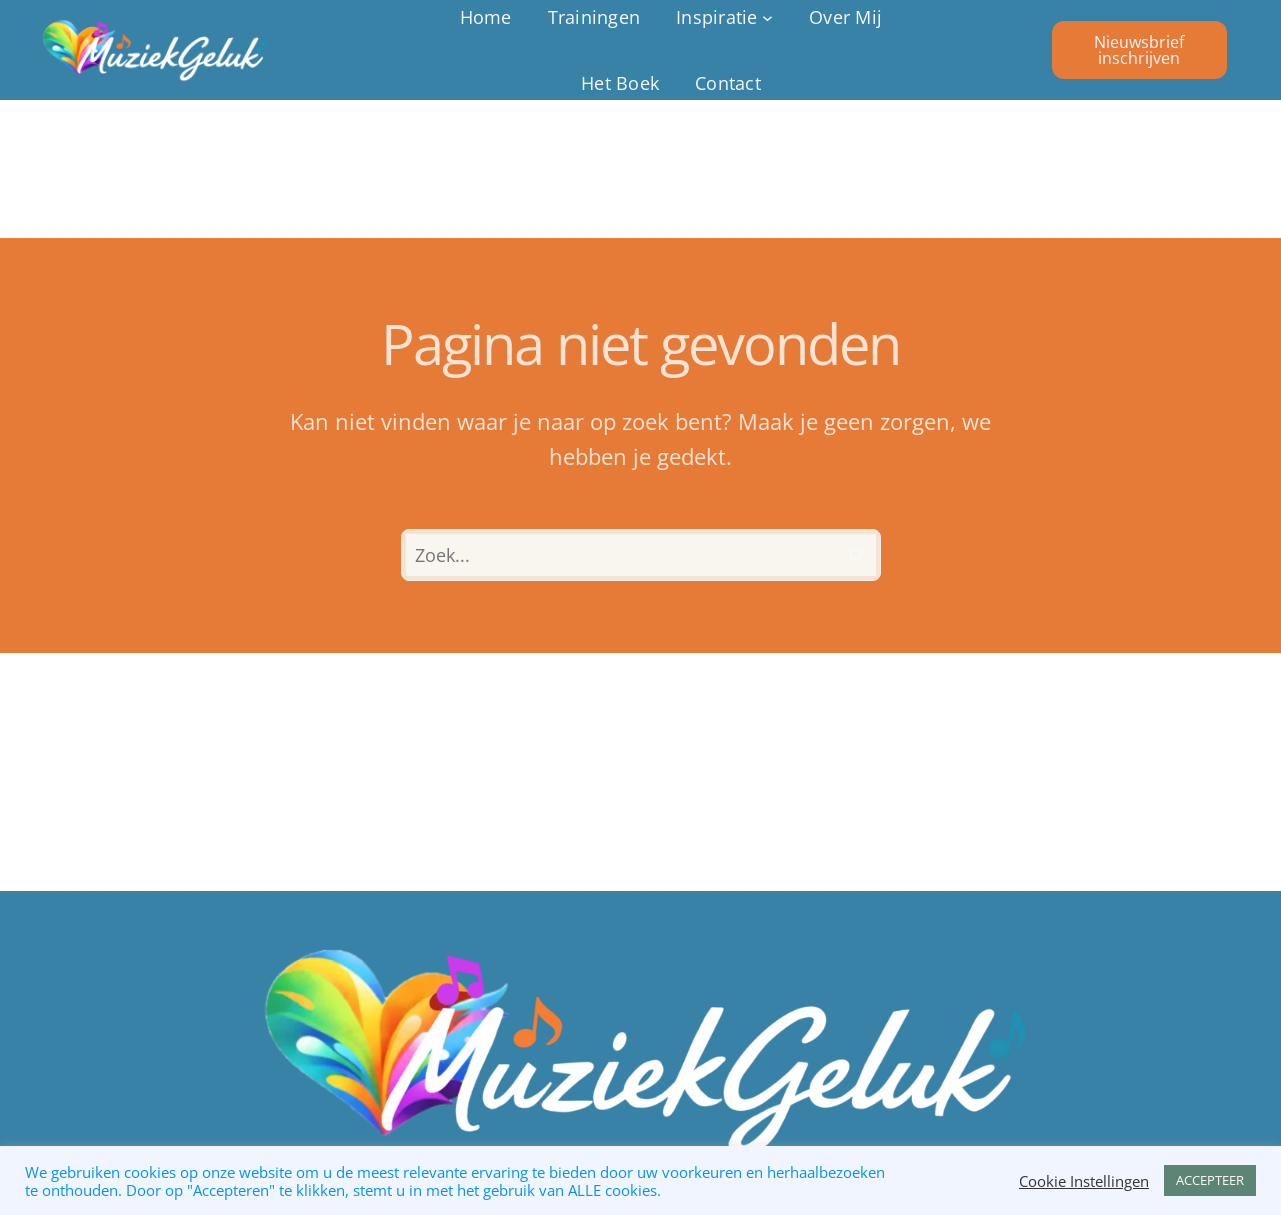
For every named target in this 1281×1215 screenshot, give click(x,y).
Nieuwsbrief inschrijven (1139, 50)
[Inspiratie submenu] (724, 17)
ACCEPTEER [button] (1210, 1180)
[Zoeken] (855, 555)
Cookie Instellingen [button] (1084, 1181)
